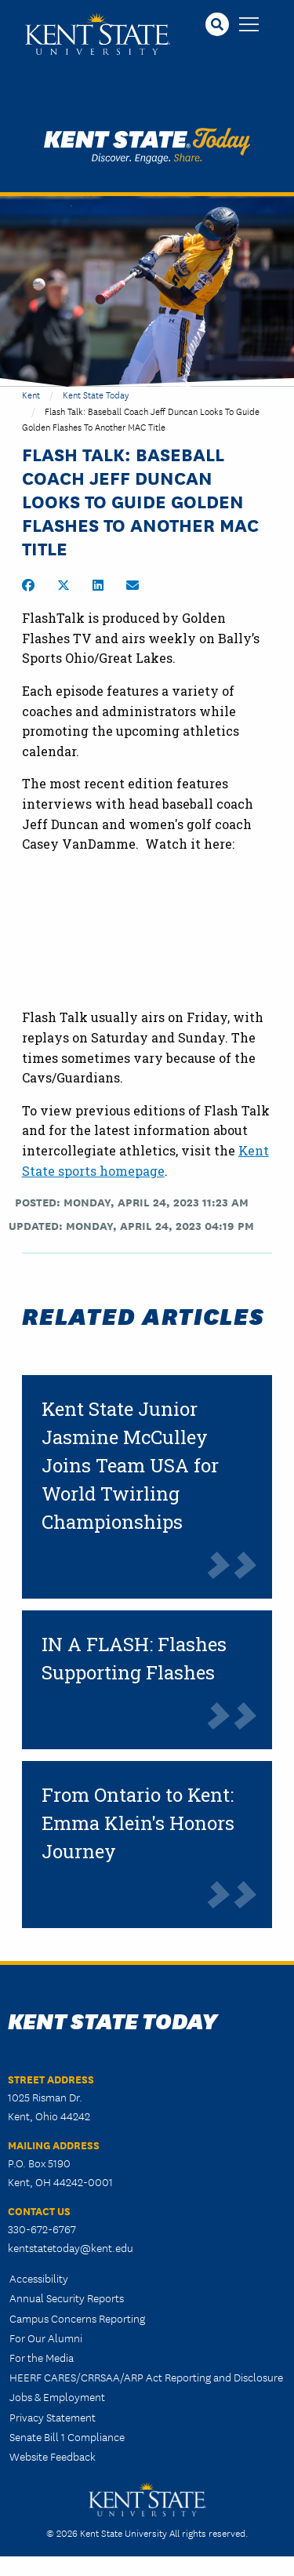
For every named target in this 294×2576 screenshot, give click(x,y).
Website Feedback (52, 2456)
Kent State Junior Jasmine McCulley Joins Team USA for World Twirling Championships (130, 1465)
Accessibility (38, 2278)
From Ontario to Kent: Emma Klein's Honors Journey (138, 1823)
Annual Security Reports (66, 2297)
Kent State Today (147, 146)
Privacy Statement (52, 2416)
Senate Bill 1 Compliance (67, 2436)
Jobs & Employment (57, 2396)
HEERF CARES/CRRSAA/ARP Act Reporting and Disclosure (146, 2376)
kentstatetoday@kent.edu (70, 2247)
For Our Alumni (45, 2337)
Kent (31, 394)
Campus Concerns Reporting (77, 2318)
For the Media (41, 2357)
